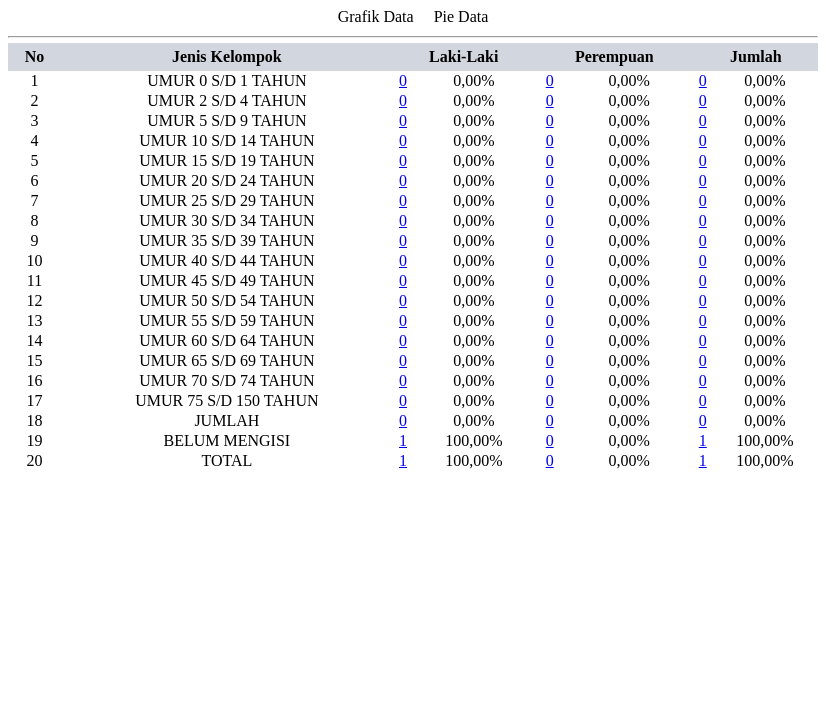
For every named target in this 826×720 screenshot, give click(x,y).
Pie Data (461, 16)
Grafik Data (376, 16)
